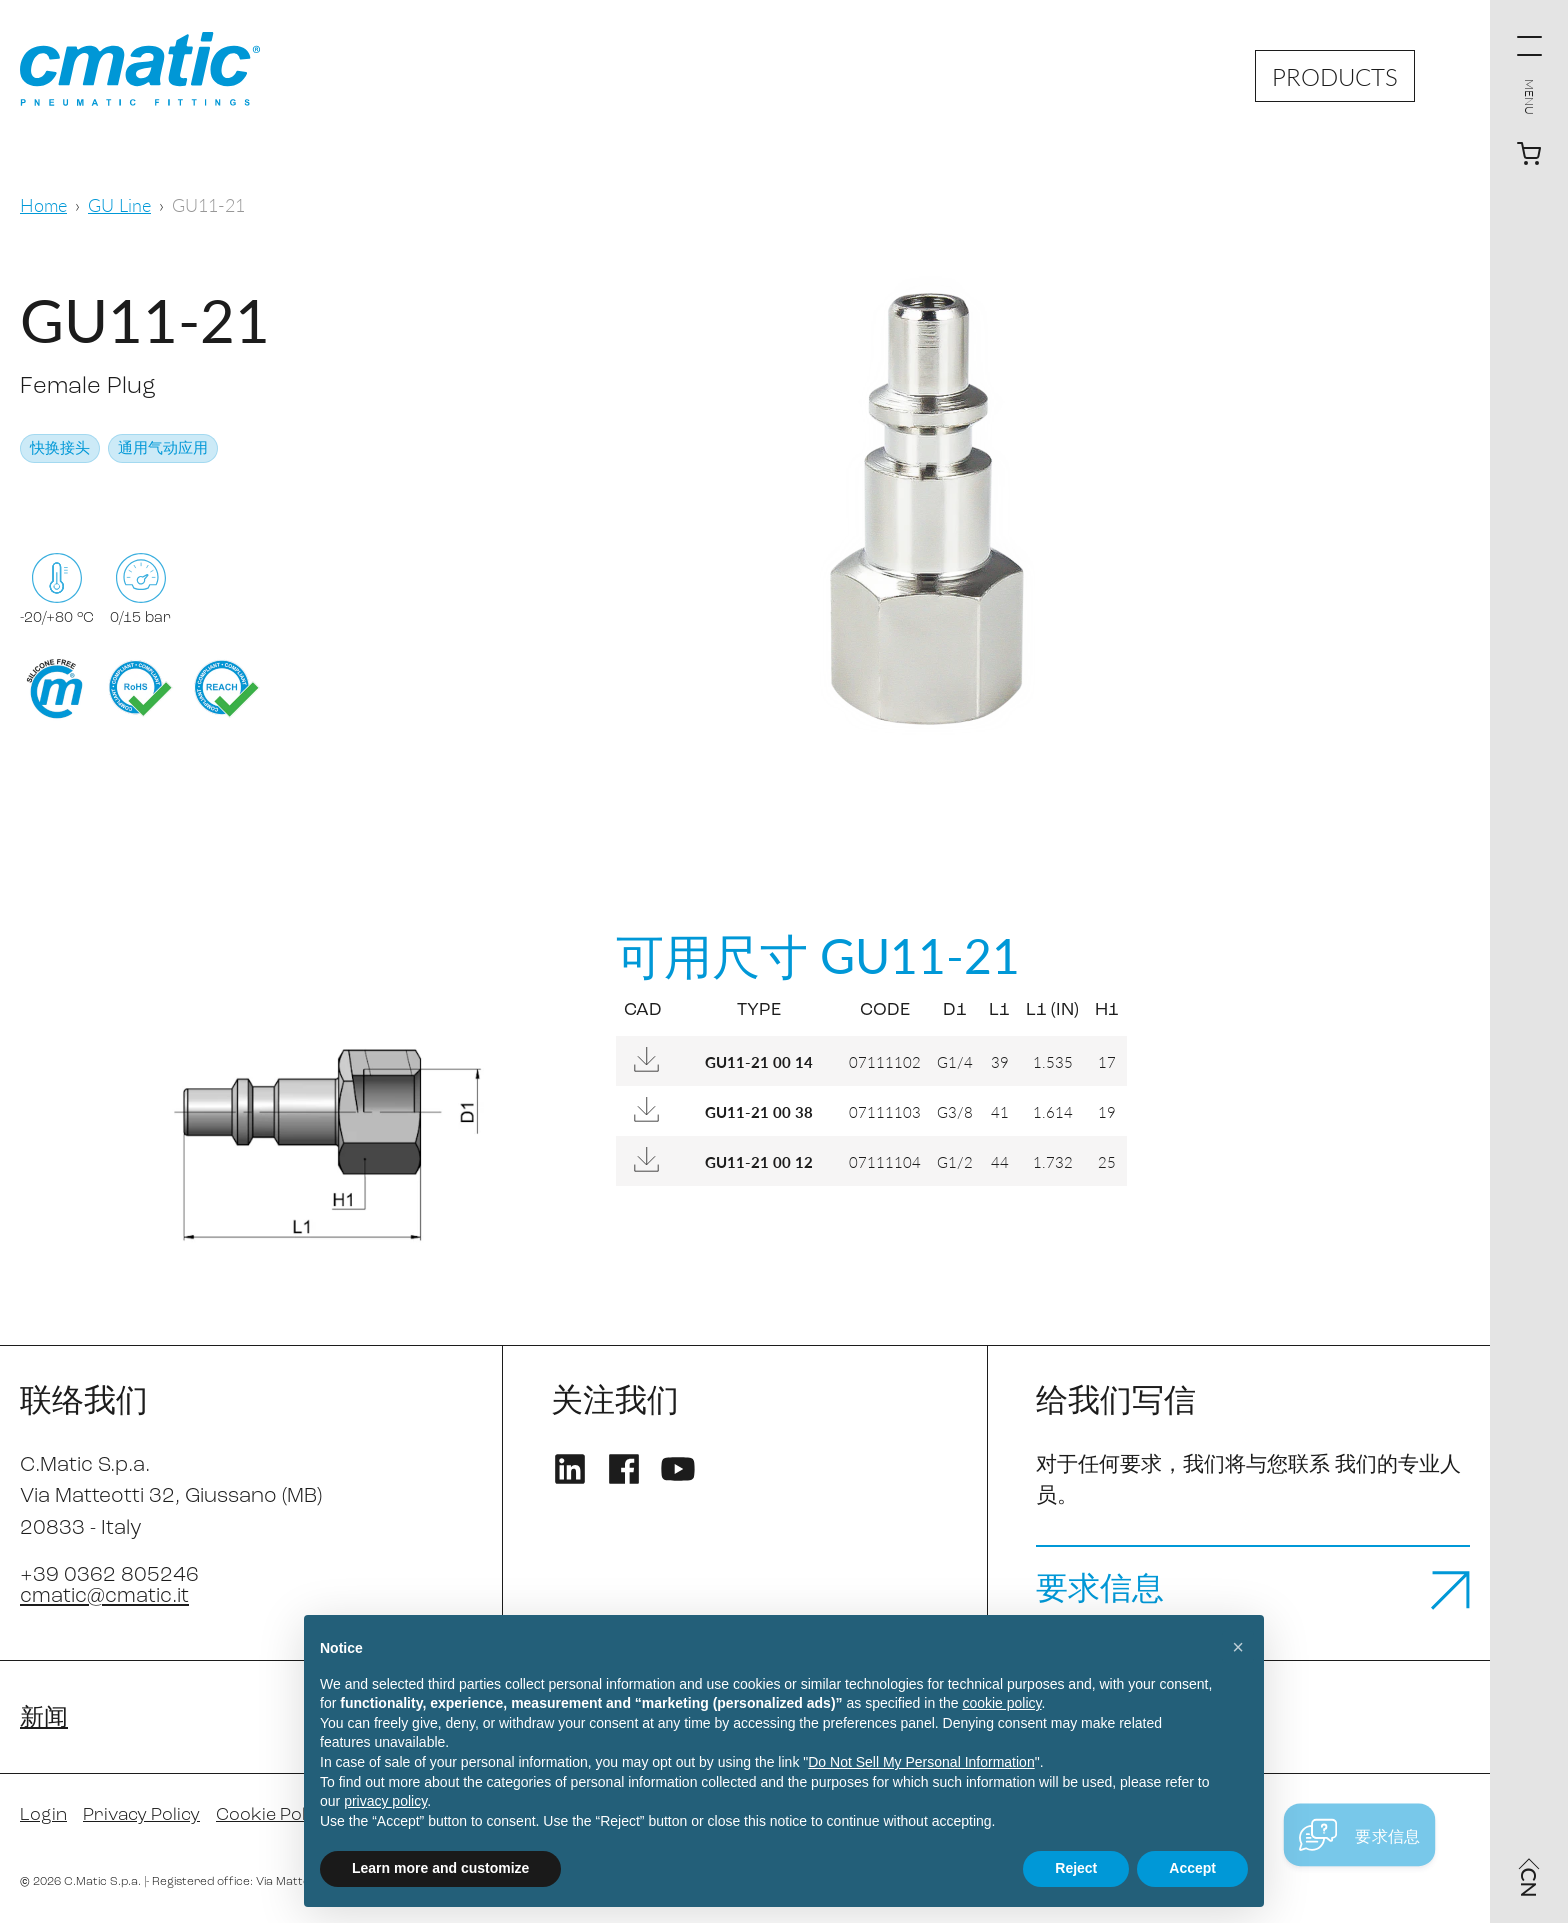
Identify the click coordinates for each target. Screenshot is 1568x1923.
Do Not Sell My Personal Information (921, 1762)
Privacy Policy (141, 1815)
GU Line (119, 204)
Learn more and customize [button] (440, 1868)
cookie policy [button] (1001, 1703)
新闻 (44, 1719)
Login (43, 1815)
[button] (1238, 1647)
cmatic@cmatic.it (104, 1596)
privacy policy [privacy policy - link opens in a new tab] (385, 1801)
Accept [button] (1192, 1868)
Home (43, 204)
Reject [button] (1076, 1868)
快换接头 (60, 449)
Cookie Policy (272, 1815)
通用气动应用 (163, 449)
